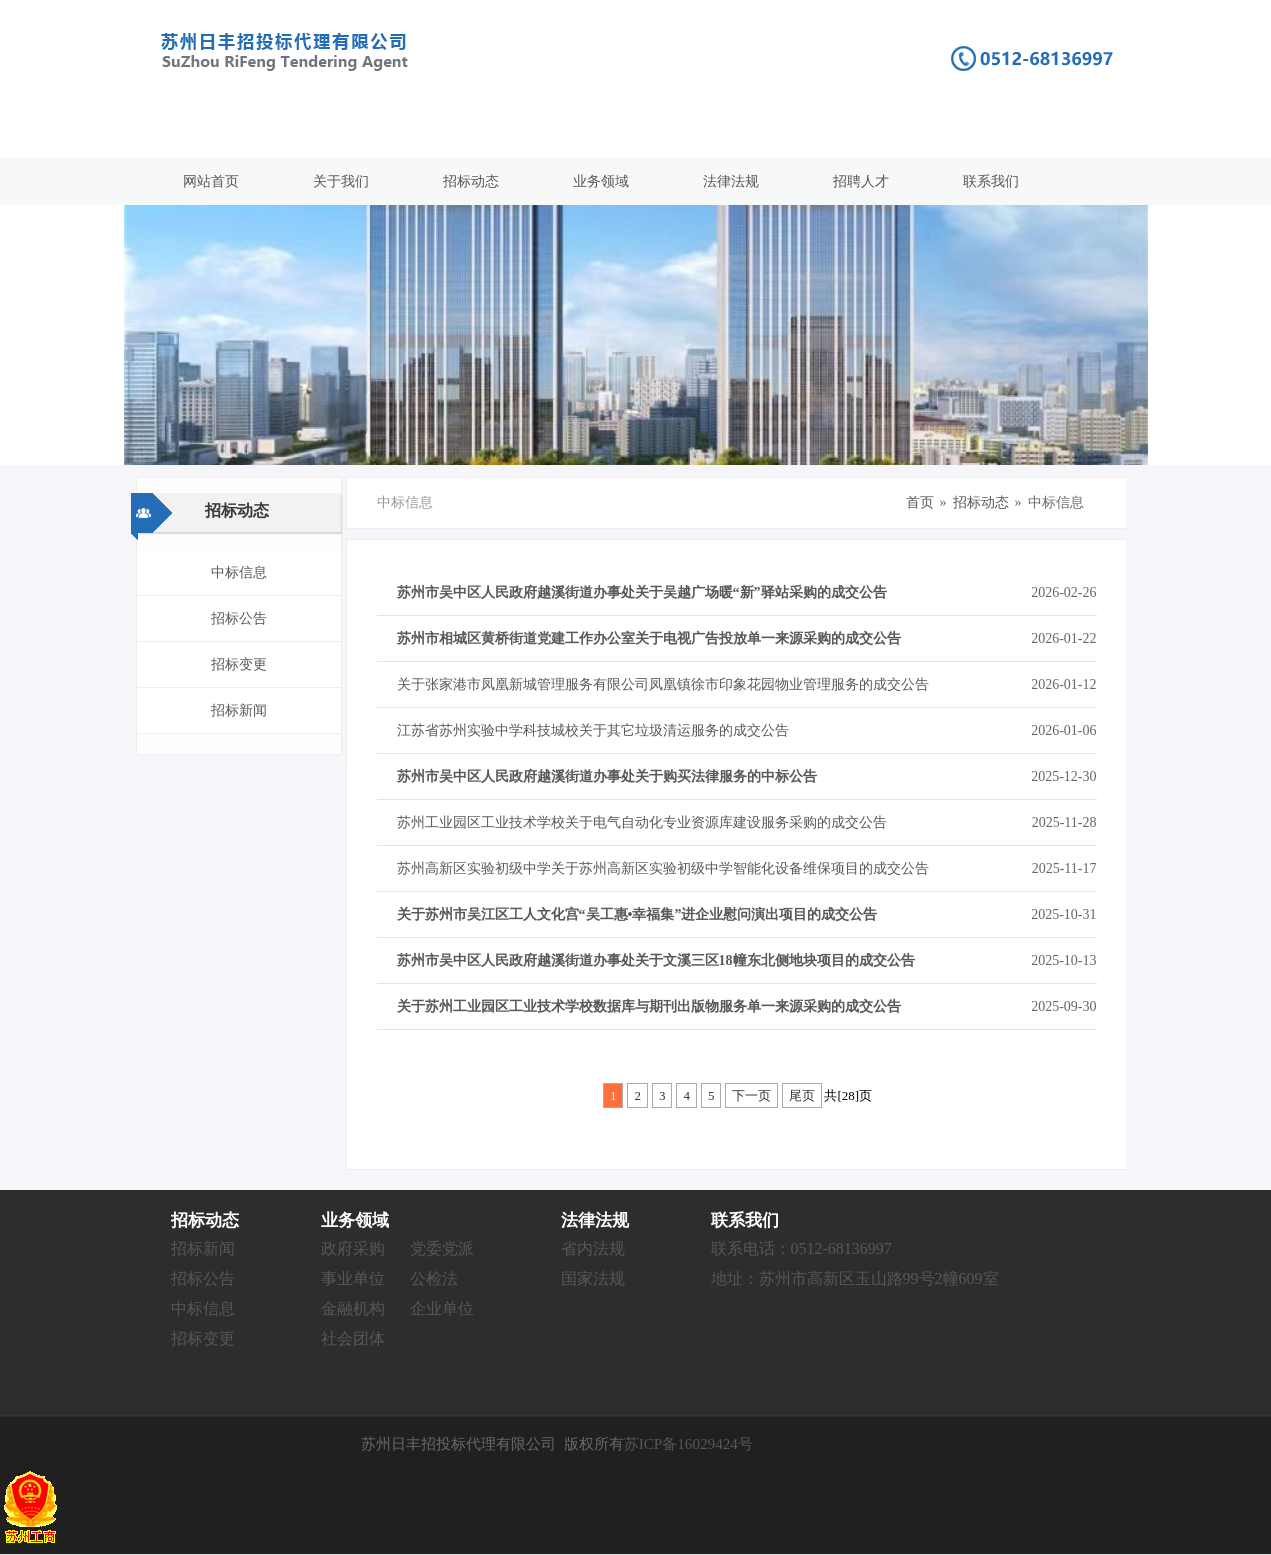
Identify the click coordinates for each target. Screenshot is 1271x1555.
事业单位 (353, 1278)
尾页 (802, 1095)
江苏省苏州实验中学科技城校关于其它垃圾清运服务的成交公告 (593, 730)
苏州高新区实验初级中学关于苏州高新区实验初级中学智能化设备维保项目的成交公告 (663, 868)
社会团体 (353, 1338)
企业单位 (442, 1308)
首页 (920, 502)
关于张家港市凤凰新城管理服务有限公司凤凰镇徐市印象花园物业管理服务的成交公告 (663, 684)
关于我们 (341, 181)
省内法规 (593, 1248)
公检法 (434, 1278)
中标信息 (239, 572)
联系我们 (991, 181)
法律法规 (731, 181)
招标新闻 (239, 710)
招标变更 (239, 664)
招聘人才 (861, 181)
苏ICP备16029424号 (688, 1443)
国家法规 (593, 1278)
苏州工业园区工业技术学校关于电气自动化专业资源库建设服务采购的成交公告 (642, 822)
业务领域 (601, 181)
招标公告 (239, 618)
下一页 (751, 1095)
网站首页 (211, 181)
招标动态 (471, 181)
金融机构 (353, 1308)
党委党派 (442, 1248)
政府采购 (353, 1248)
